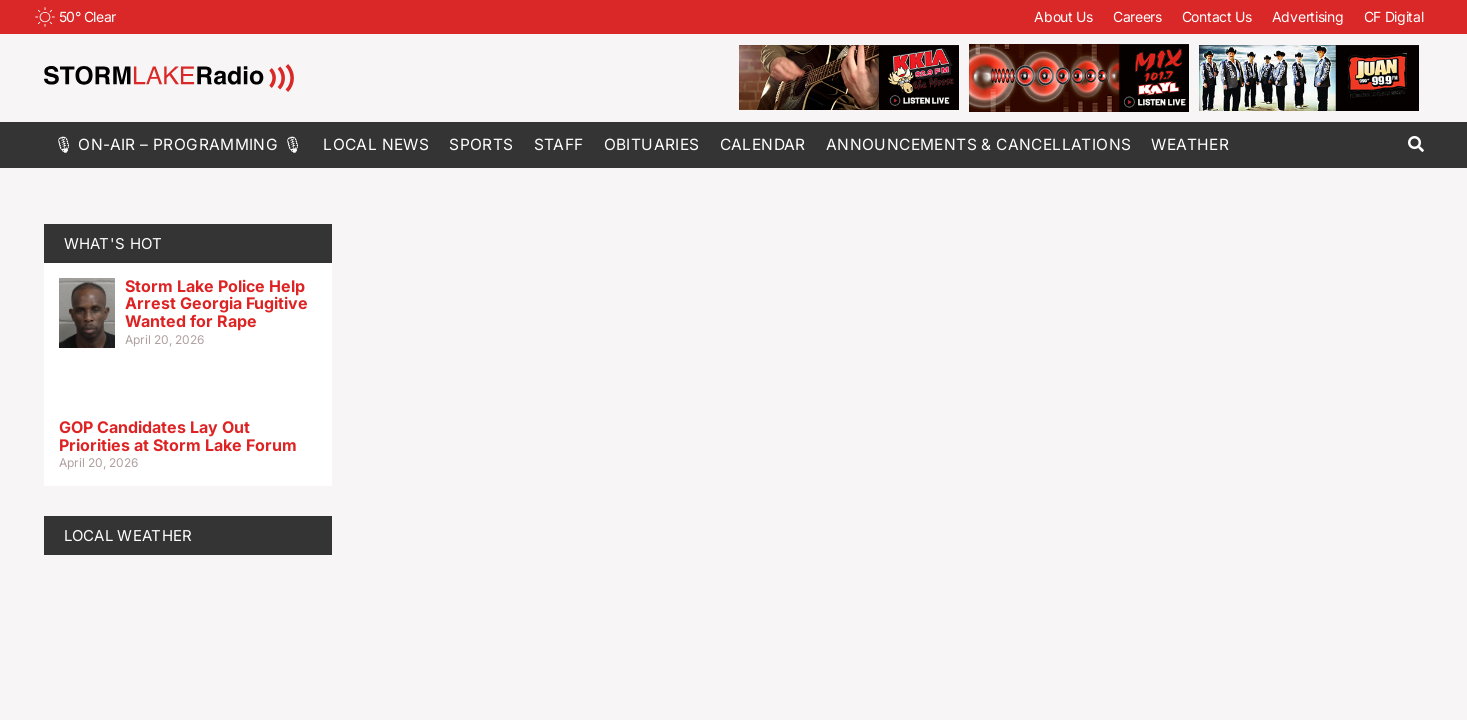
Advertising (1308, 16)
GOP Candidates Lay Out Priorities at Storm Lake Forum (178, 436)
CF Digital (1394, 16)
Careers (1137, 16)
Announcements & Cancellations (979, 144)
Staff (559, 144)
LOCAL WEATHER (128, 535)
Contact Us (1217, 16)
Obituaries (652, 144)
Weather (1190, 144)
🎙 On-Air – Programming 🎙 (179, 144)
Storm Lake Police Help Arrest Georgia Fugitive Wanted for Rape (216, 303)
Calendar (763, 144)
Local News (376, 144)
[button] (1416, 144)
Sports (481, 144)
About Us (1063, 16)
